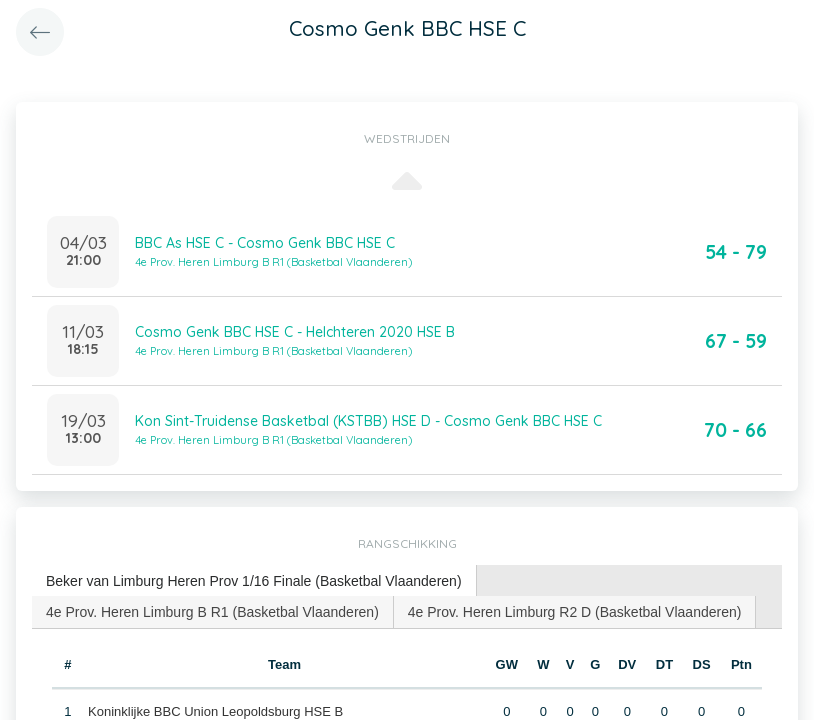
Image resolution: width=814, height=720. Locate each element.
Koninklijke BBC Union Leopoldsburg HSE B (215, 711)
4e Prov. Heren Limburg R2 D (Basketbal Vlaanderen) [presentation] (575, 612)
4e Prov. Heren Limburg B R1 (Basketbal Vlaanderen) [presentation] (212, 612)
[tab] (254, 581)
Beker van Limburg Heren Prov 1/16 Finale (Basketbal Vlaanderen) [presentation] (254, 581)
